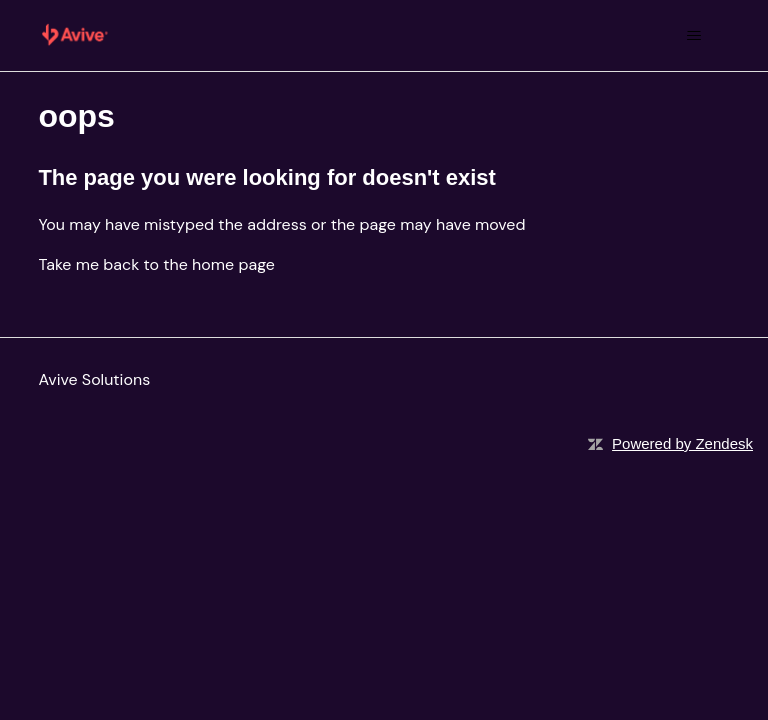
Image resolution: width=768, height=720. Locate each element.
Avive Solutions (94, 379)
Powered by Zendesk (682, 443)
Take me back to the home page (156, 264)
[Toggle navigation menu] (694, 36)
